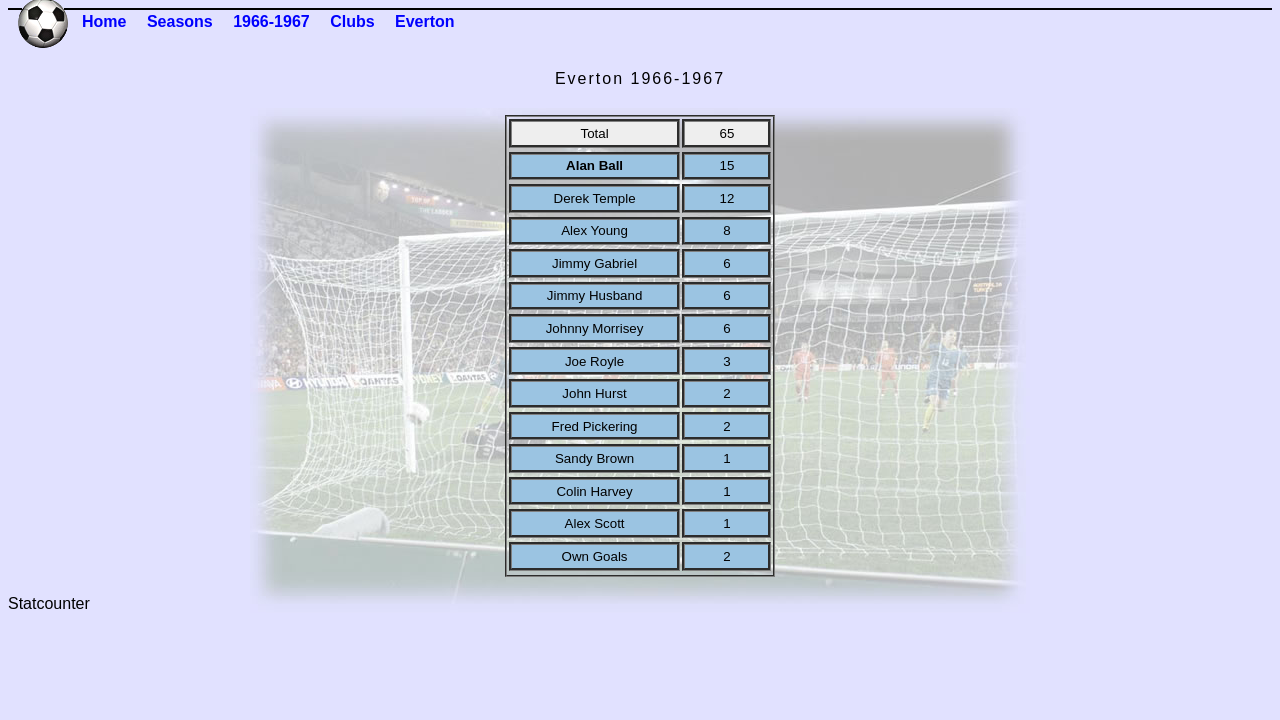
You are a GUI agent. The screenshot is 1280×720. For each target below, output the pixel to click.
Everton (425, 21)
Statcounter (49, 603)
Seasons (180, 21)
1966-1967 (271, 21)
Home (104, 21)
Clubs (352, 21)
